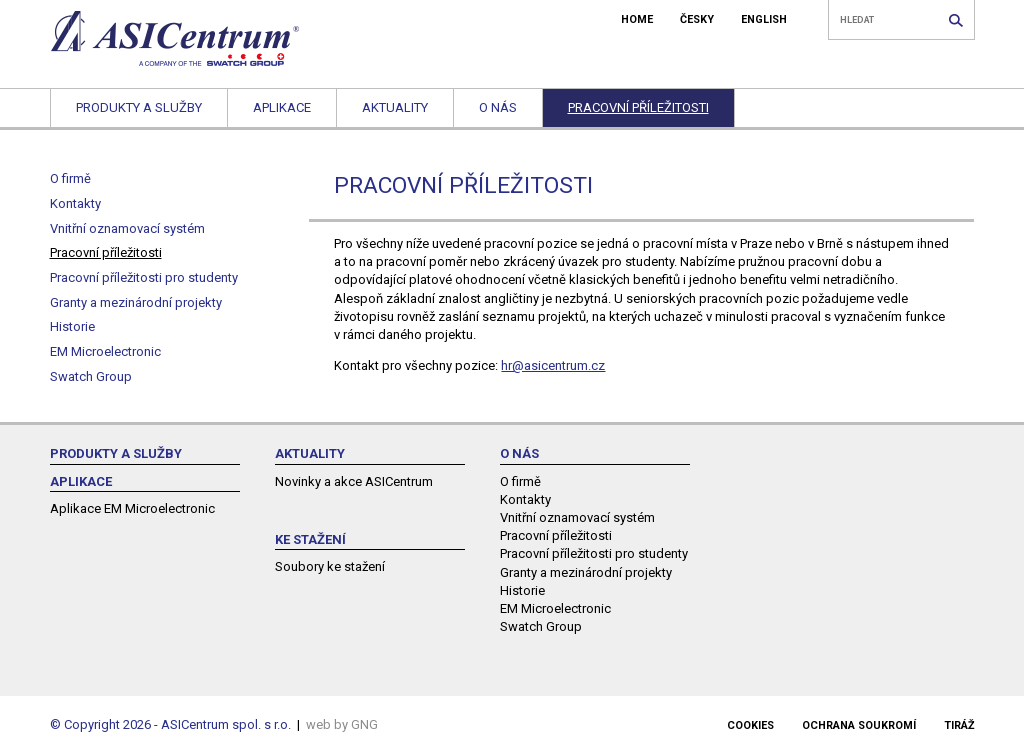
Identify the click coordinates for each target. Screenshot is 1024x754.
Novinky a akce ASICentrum (354, 481)
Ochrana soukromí (859, 725)
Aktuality (395, 107)
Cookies (750, 725)
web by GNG (342, 724)
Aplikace (282, 107)
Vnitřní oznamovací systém (127, 228)
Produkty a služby (139, 107)
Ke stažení (310, 539)
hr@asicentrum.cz (553, 365)
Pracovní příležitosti (638, 107)
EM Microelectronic (105, 351)
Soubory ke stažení (330, 566)
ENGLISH (764, 19)
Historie (72, 326)
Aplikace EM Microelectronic (132, 508)
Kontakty (75, 203)
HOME (637, 19)
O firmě (70, 178)
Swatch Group (91, 376)
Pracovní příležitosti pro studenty (144, 277)
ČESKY (697, 19)
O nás (498, 107)
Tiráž (959, 725)
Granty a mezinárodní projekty (136, 302)
